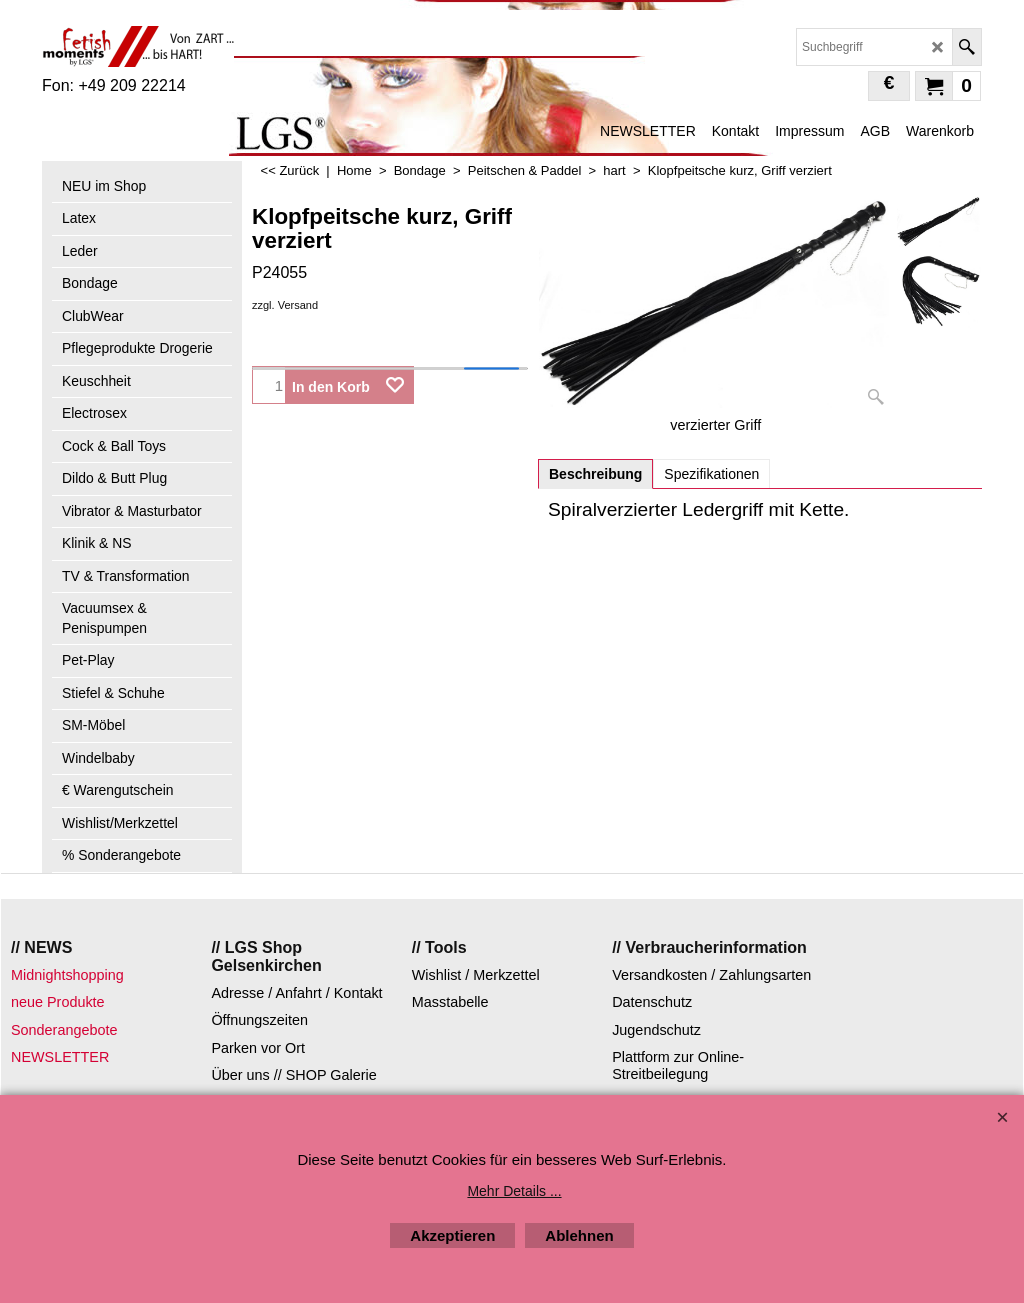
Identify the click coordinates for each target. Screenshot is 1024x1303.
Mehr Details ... (514, 1191)
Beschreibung (595, 474)
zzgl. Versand (285, 305)
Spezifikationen (711, 474)
